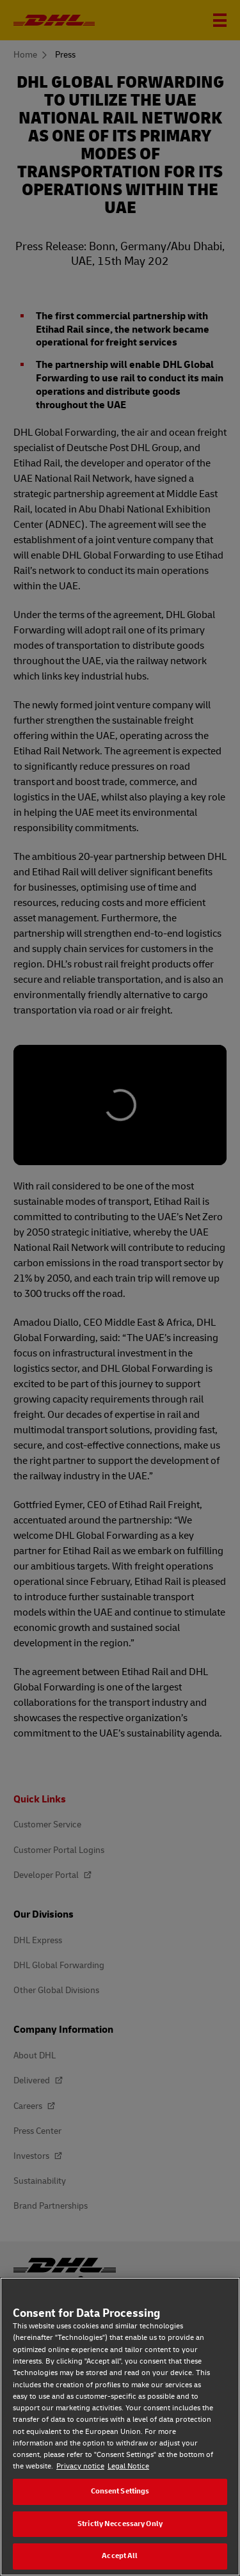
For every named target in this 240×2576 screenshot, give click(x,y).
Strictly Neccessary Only (120, 2524)
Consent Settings (120, 2491)
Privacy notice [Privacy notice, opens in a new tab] (80, 2466)
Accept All (120, 2556)
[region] (120, 2426)
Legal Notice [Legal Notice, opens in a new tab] (128, 2466)
